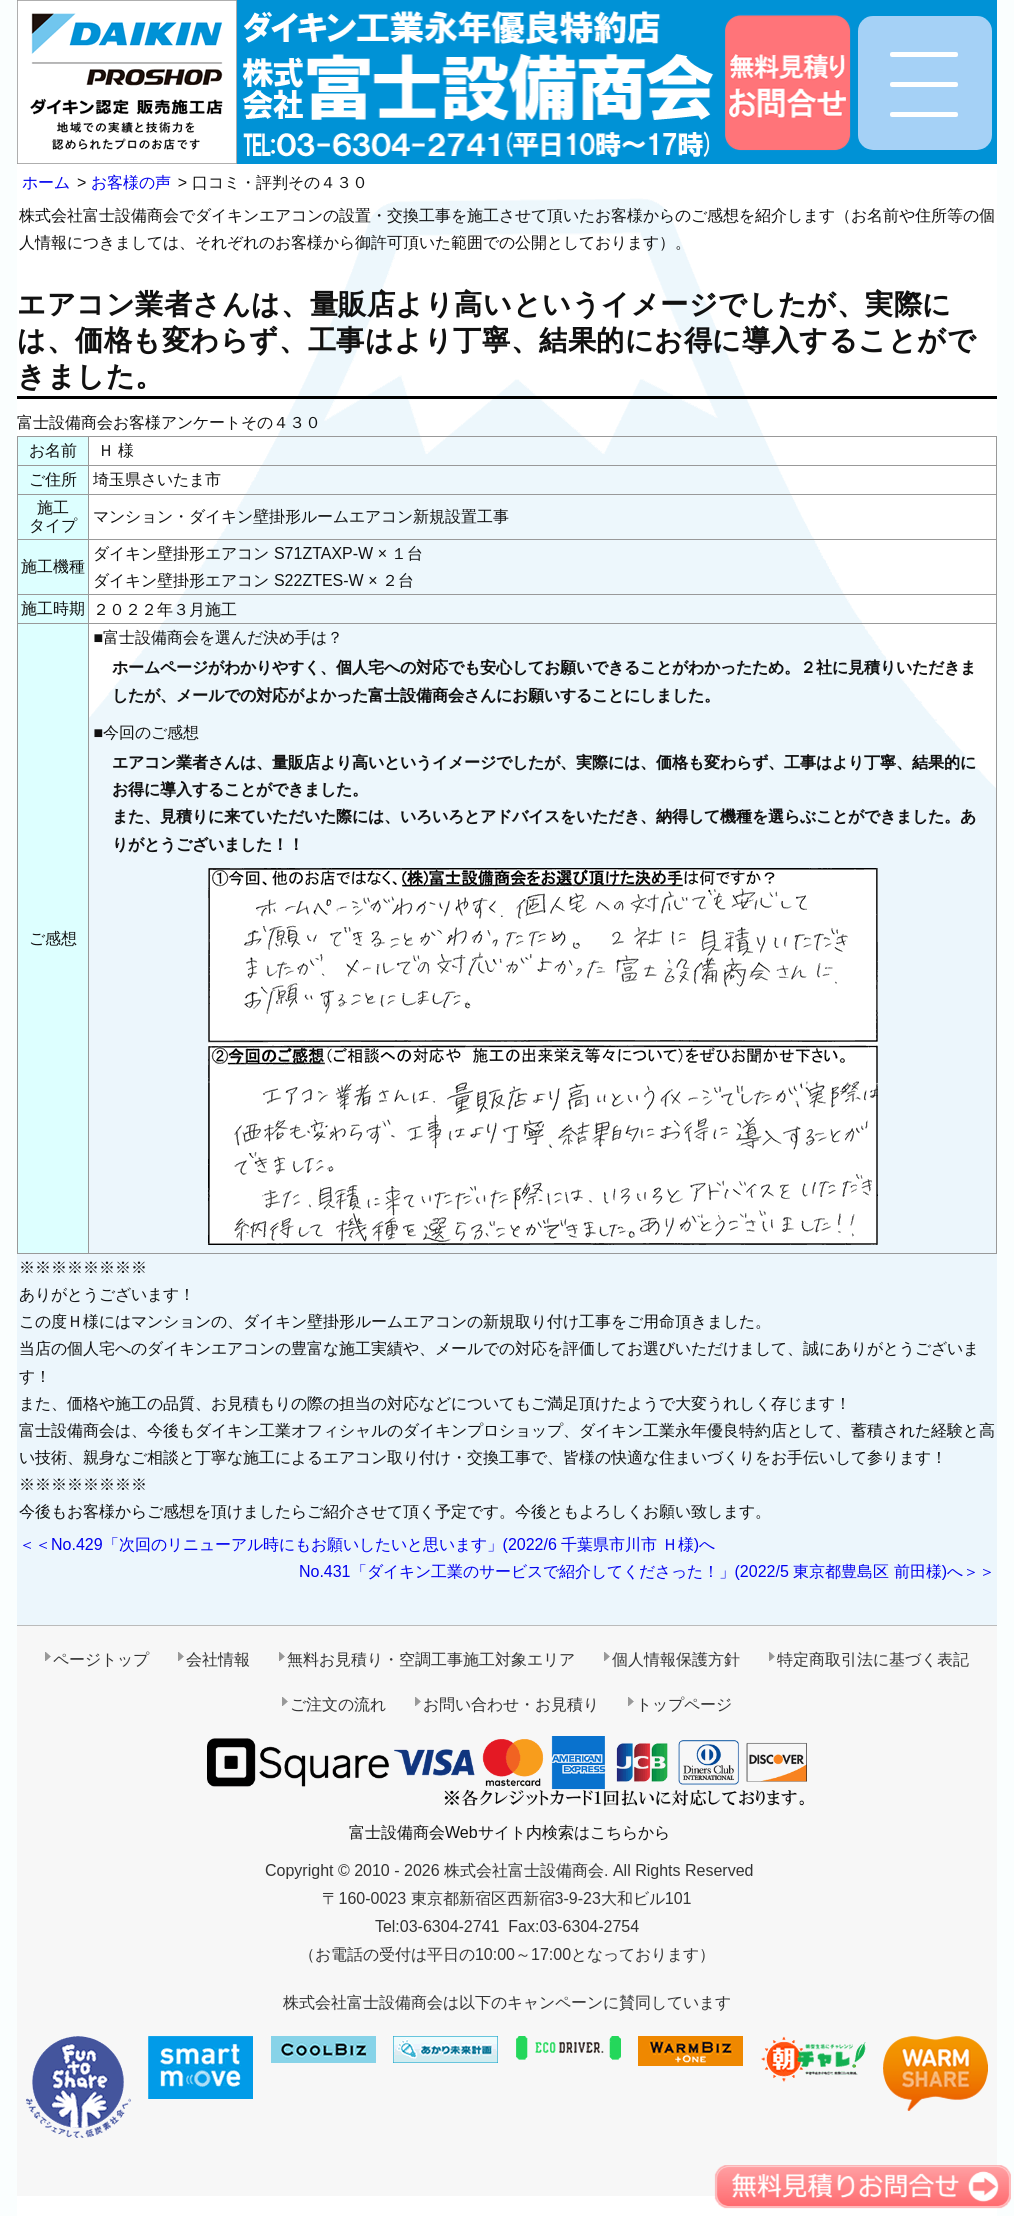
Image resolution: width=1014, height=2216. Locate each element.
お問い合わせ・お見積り (511, 1704)
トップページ (684, 1704)
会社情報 (218, 1659)
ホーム (46, 182)
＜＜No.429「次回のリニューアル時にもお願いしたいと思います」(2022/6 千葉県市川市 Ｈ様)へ (367, 1544)
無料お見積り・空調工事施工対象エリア (431, 1659)
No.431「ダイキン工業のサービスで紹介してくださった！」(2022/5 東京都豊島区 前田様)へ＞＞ (647, 1571)
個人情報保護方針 (676, 1659)
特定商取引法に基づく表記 (873, 1659)
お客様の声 (131, 182)
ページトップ (101, 1659)
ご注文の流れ (338, 1704)
